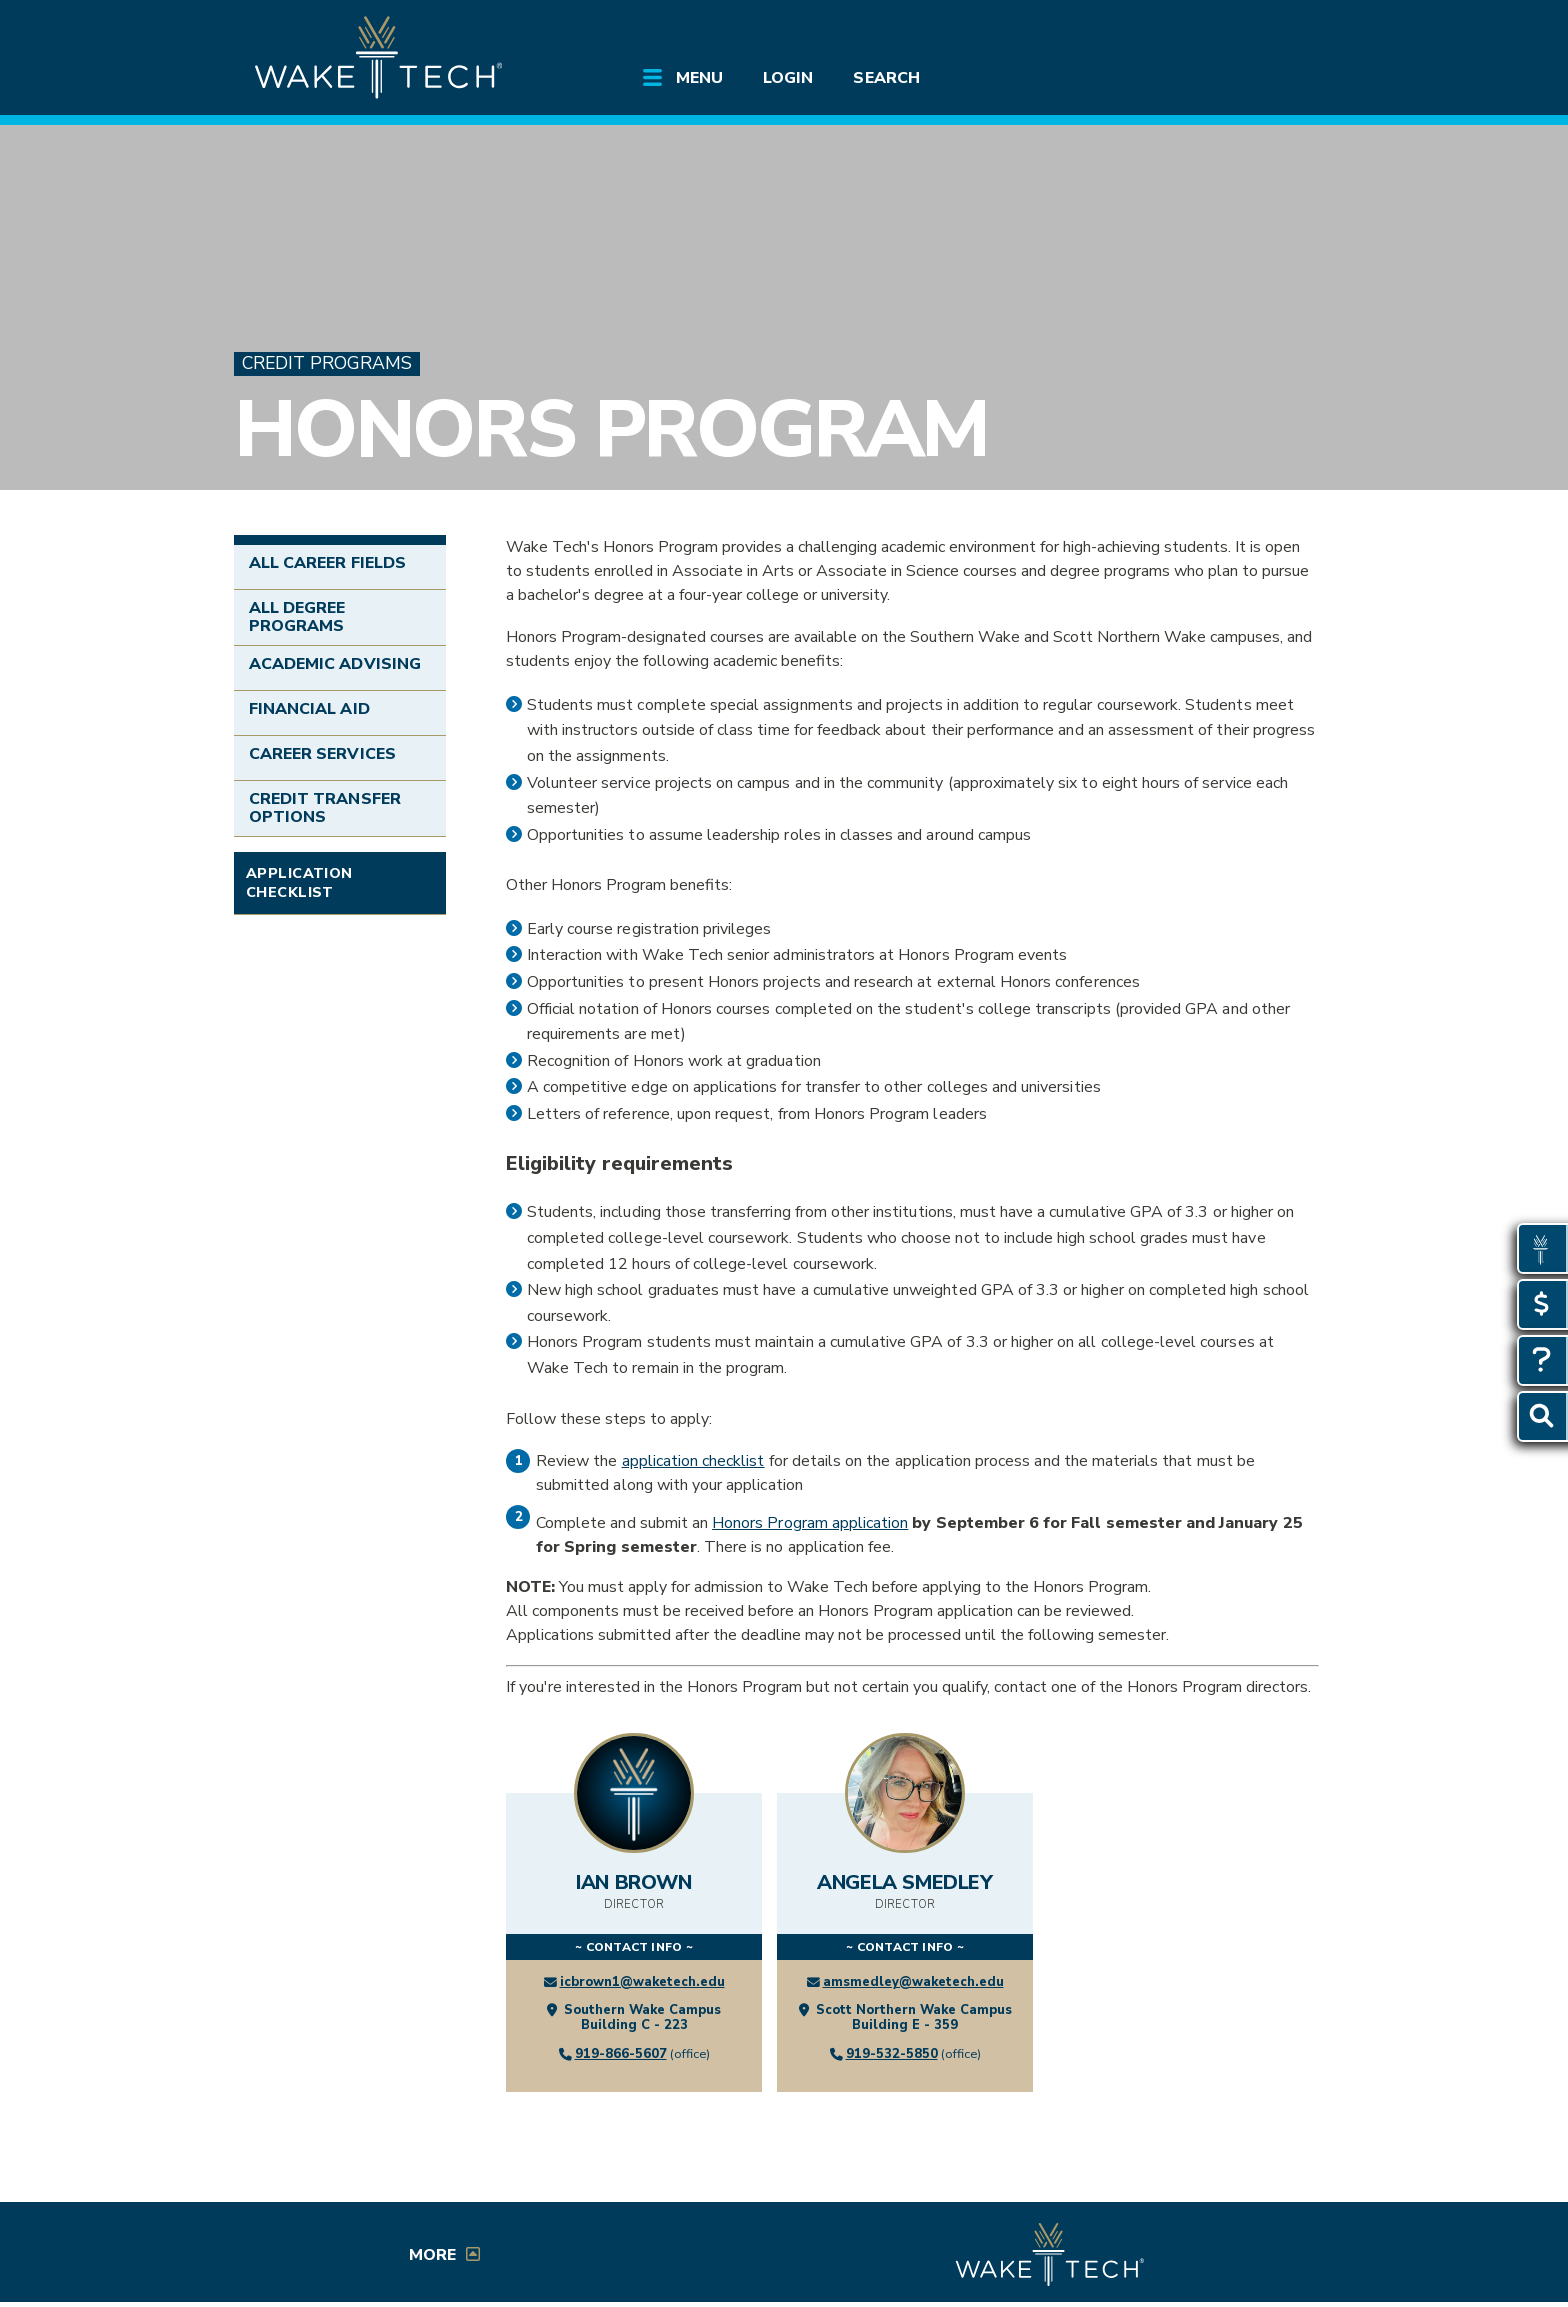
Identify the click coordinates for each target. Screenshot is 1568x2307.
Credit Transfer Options (325, 808)
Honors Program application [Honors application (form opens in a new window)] (810, 1523)
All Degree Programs (297, 617)
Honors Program (611, 429)
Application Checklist (299, 882)
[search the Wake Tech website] (1219, 32)
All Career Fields (327, 563)
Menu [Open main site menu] (699, 78)
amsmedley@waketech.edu (913, 1982)
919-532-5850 (892, 2054)
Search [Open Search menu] (886, 78)
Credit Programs (327, 363)
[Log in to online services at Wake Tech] (1276, 32)
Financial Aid (309, 709)
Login (788, 78)
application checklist (693, 1461)
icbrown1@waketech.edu (642, 1982)
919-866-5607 (621, 2054)
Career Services (322, 754)
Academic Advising (335, 664)
